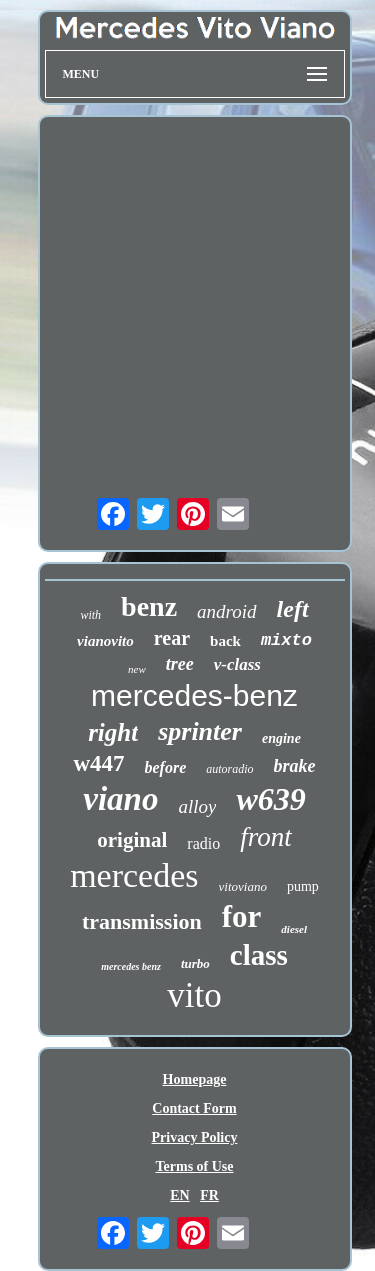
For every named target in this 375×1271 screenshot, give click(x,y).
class (259, 955)
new (137, 669)
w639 (270, 799)
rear (172, 638)
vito (194, 995)
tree (180, 664)
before (166, 767)
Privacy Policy (195, 1137)
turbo (195, 963)
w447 (98, 763)
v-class (237, 664)
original (132, 840)
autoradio (229, 769)
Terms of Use (194, 1166)
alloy (197, 806)
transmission (142, 921)
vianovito (105, 641)
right (113, 732)
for (242, 916)
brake (295, 766)
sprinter (200, 731)
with (90, 615)
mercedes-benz (194, 695)
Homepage (195, 1079)
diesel (294, 929)
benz (149, 606)
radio (203, 843)
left (293, 609)
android (226, 611)
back (225, 641)
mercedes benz (131, 966)
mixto (286, 640)
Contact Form (194, 1108)
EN (179, 1195)
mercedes (134, 875)
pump (303, 886)
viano (120, 799)
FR (209, 1195)
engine (281, 738)
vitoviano (243, 886)
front (266, 837)
